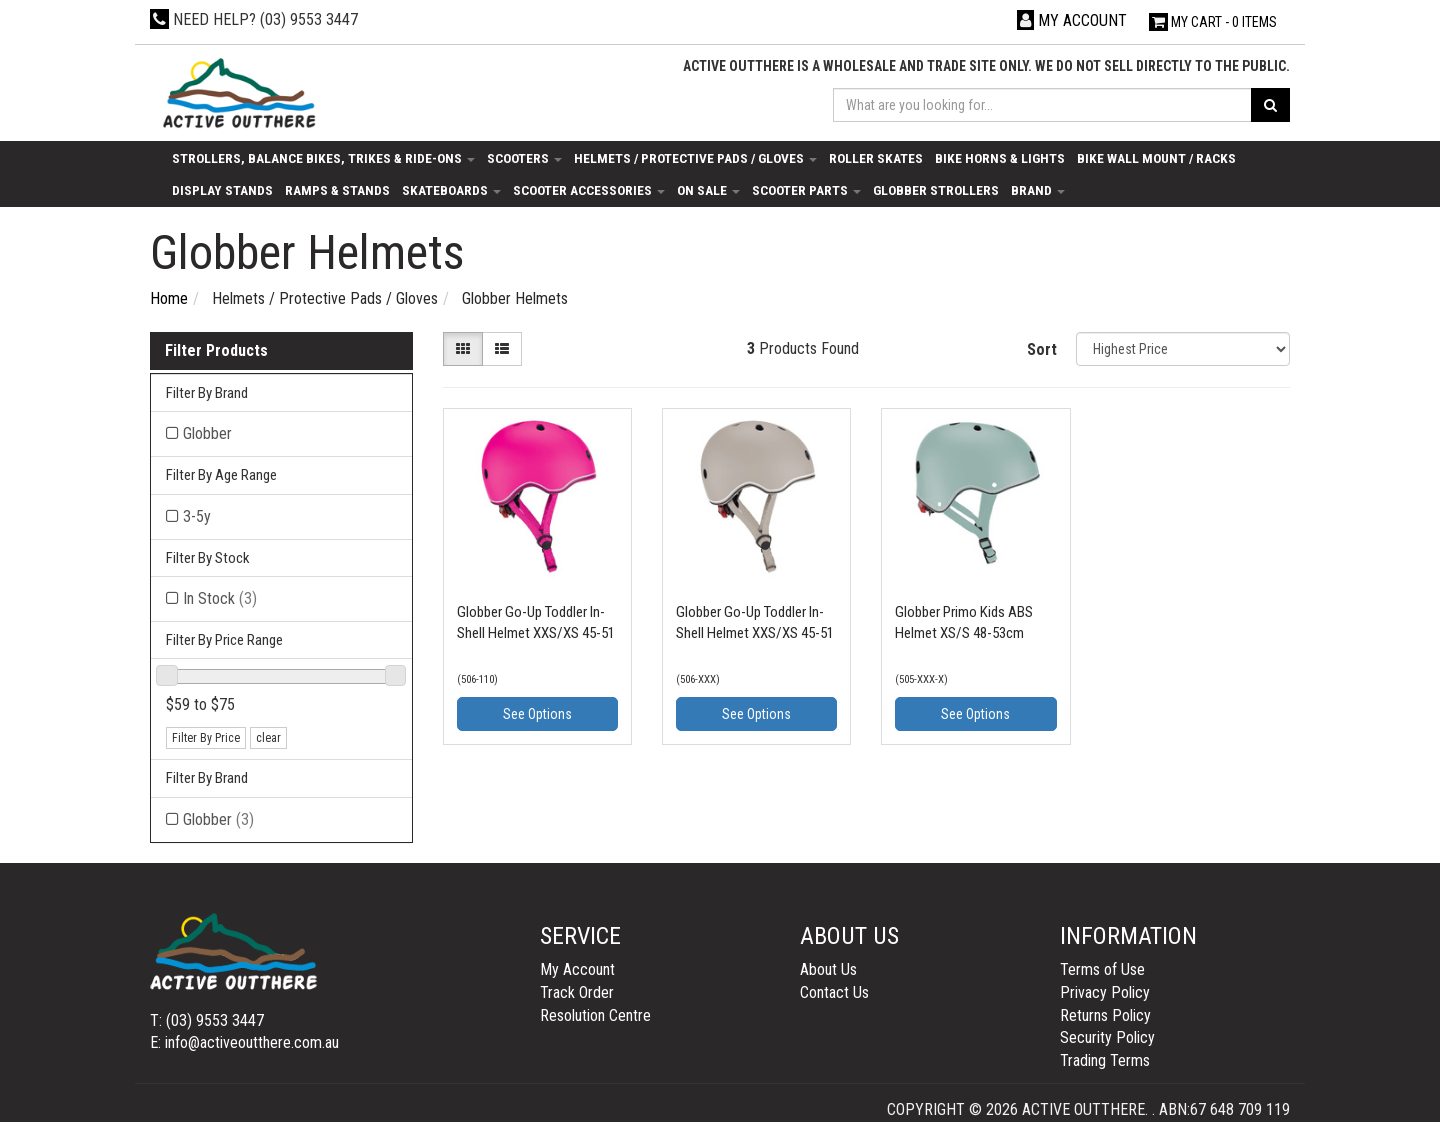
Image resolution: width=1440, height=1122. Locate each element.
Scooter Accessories (589, 190)
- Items (1213, 22)
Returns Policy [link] (1105, 1015)
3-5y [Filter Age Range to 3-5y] (197, 516)
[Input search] (1043, 105)
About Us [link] (828, 969)
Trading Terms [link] (1105, 1060)
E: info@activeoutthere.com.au (244, 1042)
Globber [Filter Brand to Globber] (207, 433)
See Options (537, 714)
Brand (1038, 190)
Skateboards (451, 190)
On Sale (708, 190)
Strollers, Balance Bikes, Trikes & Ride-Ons (323, 158)
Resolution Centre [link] (595, 1015)
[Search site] (1270, 105)
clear (268, 738)
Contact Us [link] (834, 992)
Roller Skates (876, 158)
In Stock (220, 598)
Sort (1042, 349)
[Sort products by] (1183, 349)
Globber (218, 819)
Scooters (524, 158)
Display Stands (222, 190)
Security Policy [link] (1107, 1037)
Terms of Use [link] (1102, 969)
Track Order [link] (577, 992)
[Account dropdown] (1072, 20)
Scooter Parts (806, 190)
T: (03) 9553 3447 (207, 1020)
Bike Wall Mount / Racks (1156, 158)
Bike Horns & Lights (1000, 158)
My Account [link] (577, 969)
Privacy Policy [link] (1105, 992)
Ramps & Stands (337, 190)
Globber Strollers (936, 190)
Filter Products (216, 351)
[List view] (502, 349)
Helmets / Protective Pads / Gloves (695, 158)
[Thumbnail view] (463, 349)
